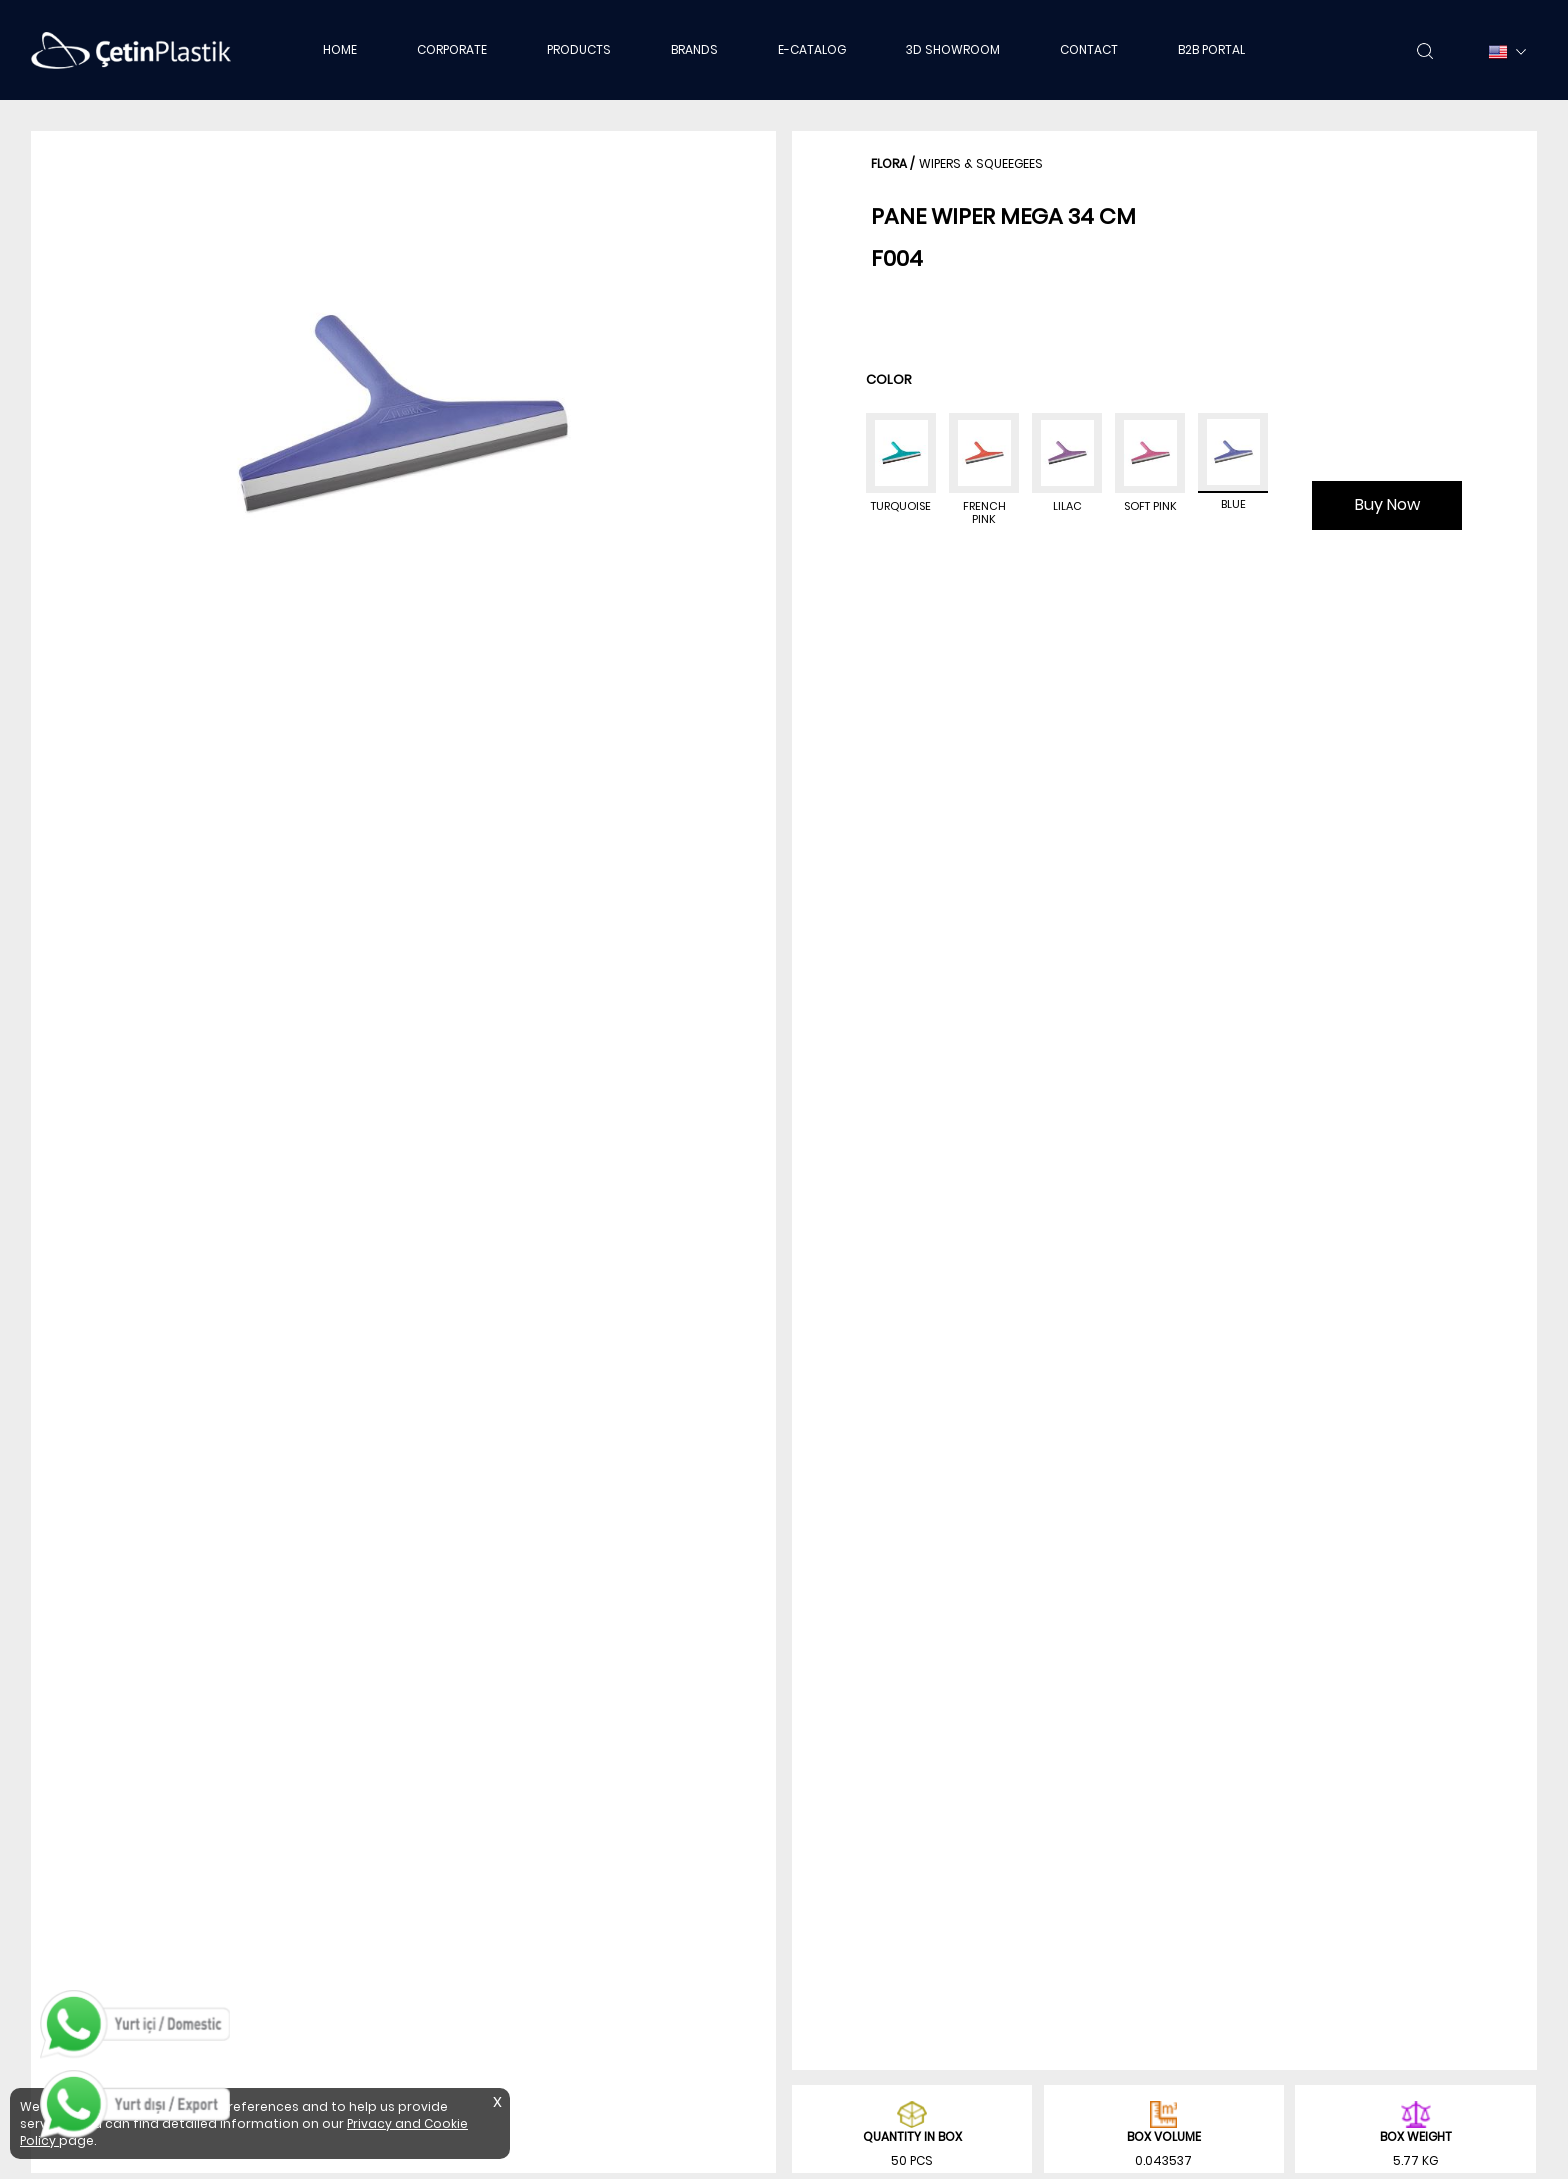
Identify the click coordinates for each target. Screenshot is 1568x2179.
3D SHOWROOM (953, 49)
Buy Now (1387, 504)
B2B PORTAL (1211, 49)
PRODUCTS (579, 49)
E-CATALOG (812, 49)
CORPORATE (452, 49)
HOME (340, 49)
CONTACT (1089, 49)
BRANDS (694, 49)
